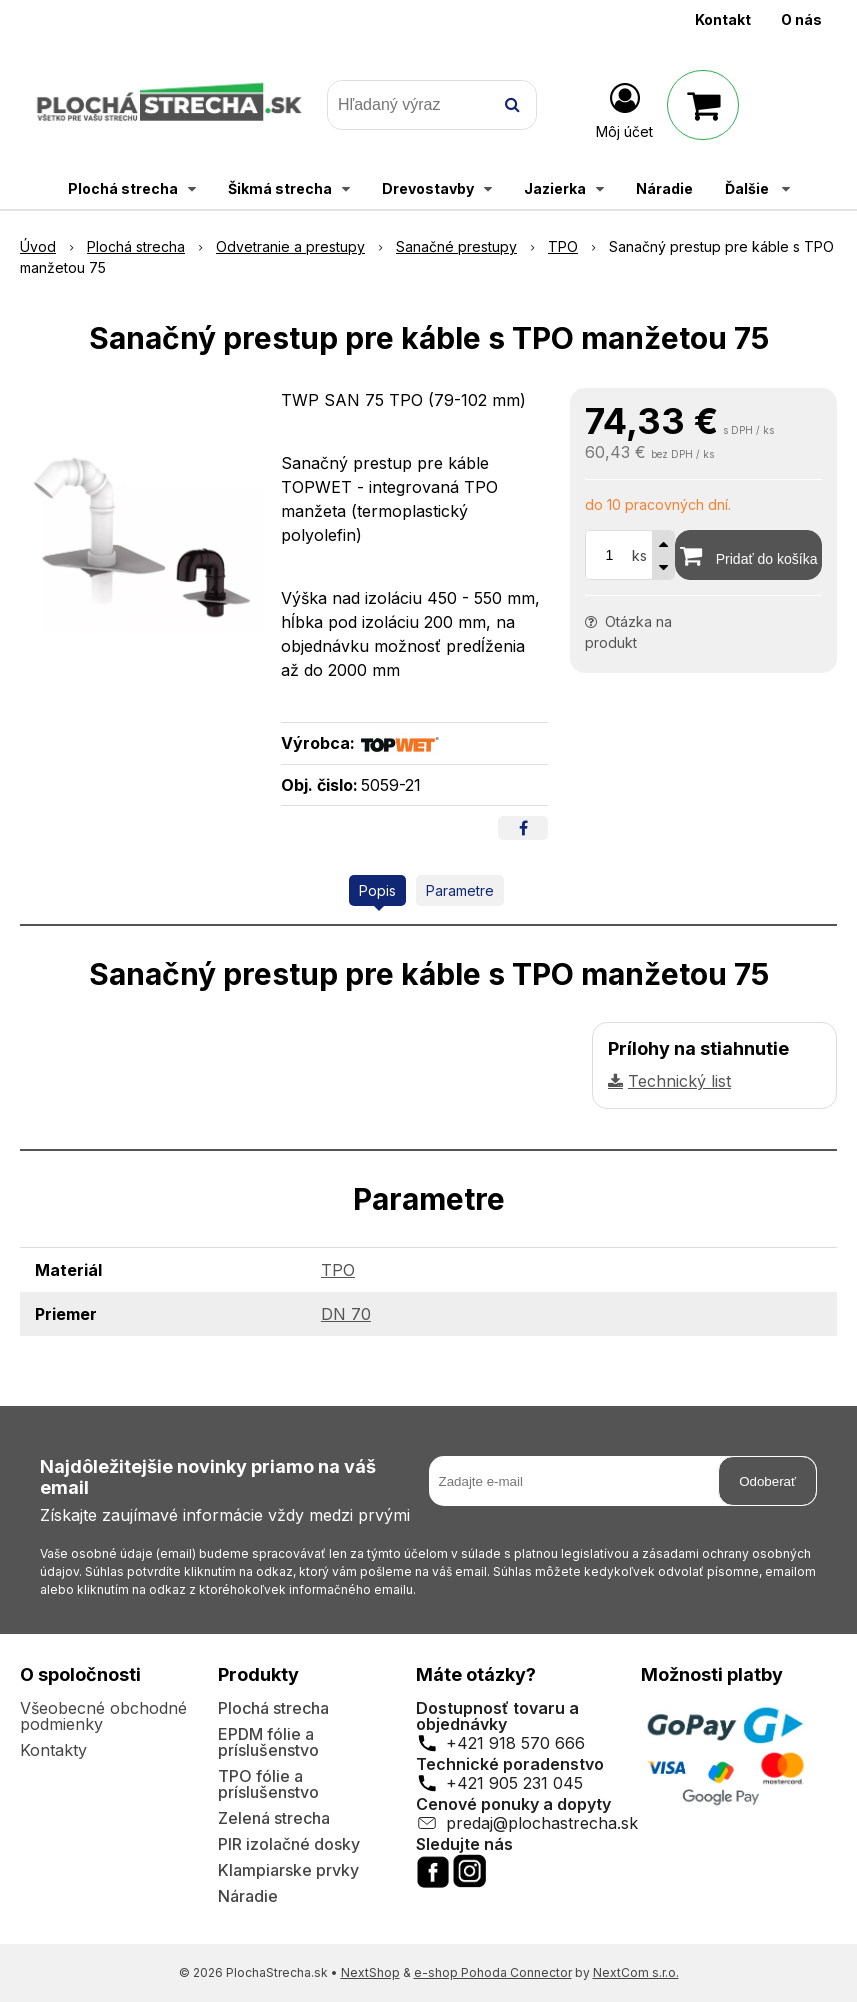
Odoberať (767, 1481)
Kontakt (723, 19)
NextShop (370, 1972)
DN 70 (346, 1314)
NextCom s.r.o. (636, 1972)
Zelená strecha (274, 1818)
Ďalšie (757, 188)
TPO (338, 1270)
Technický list (679, 1081)
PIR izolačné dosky (289, 1844)
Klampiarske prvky (288, 1870)
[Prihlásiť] (624, 109)
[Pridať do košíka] (748, 555)
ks (639, 555)
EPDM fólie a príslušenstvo (268, 1742)
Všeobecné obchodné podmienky (103, 1716)
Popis (377, 890)
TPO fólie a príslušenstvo (268, 1784)
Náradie (248, 1896)
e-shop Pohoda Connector (493, 1972)
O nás (801, 19)
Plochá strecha (273, 1708)
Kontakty (53, 1750)
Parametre (460, 890)
